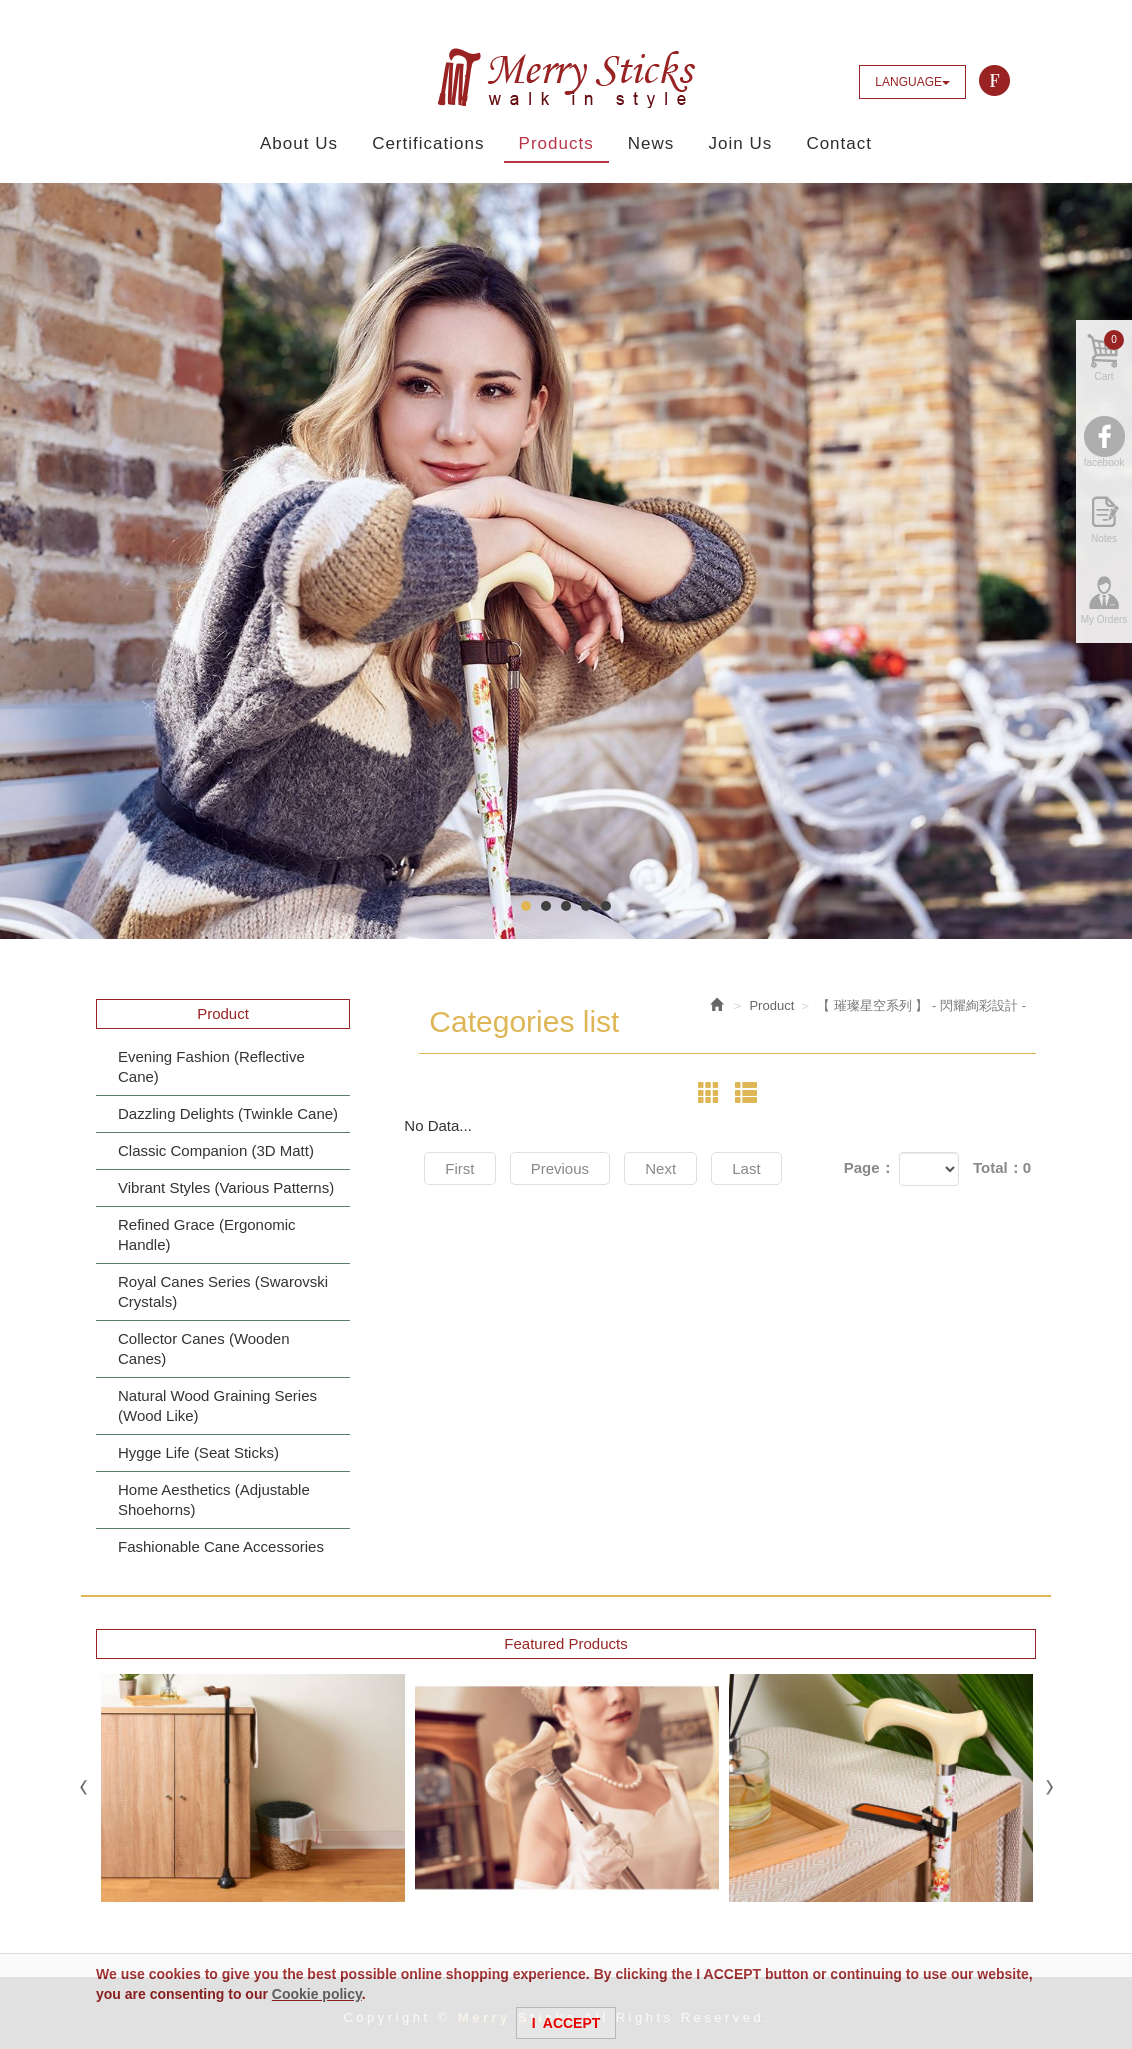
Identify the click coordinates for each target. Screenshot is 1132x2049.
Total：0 (1002, 1167)
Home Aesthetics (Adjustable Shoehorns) (214, 1499)
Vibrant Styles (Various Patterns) (226, 1187)
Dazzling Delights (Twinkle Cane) (228, 1113)
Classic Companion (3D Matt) (216, 1150)
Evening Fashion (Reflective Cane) (211, 1066)
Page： (869, 1167)
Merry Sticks (566, 78)
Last (746, 1168)
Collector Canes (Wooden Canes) (203, 1348)
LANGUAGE (912, 82)
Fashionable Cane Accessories (221, 1546)
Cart (1109, 356)
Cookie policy (317, 1994)
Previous (560, 1168)
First (459, 1168)
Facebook (995, 81)
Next (660, 1168)
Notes (1104, 538)
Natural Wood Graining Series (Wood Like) (217, 1405)
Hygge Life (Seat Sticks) (198, 1452)
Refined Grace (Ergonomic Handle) (207, 1234)
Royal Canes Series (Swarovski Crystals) (223, 1291)
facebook (1104, 462)
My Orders (1104, 619)
